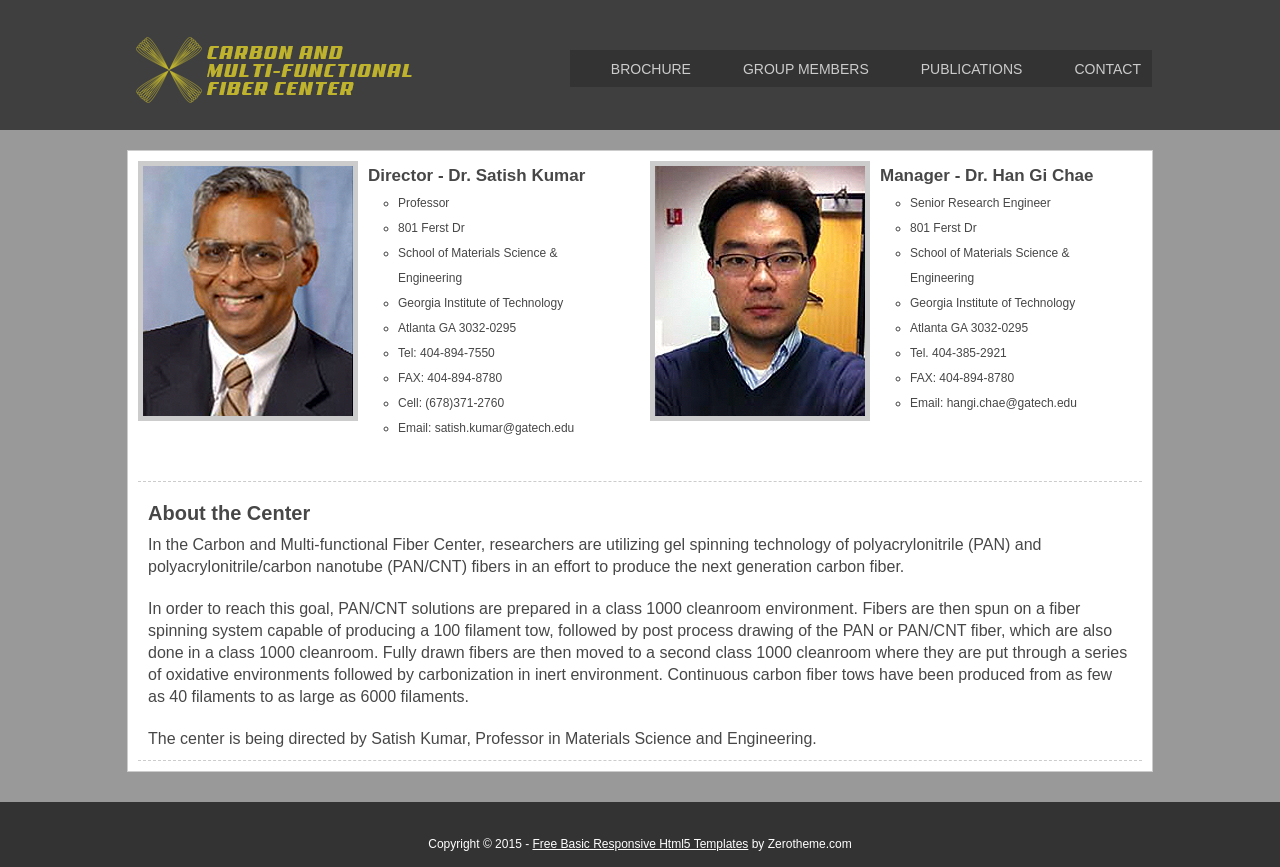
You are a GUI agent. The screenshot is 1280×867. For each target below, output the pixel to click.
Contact (1107, 69)
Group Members (806, 69)
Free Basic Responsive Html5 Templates (640, 844)
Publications (972, 69)
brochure (651, 69)
